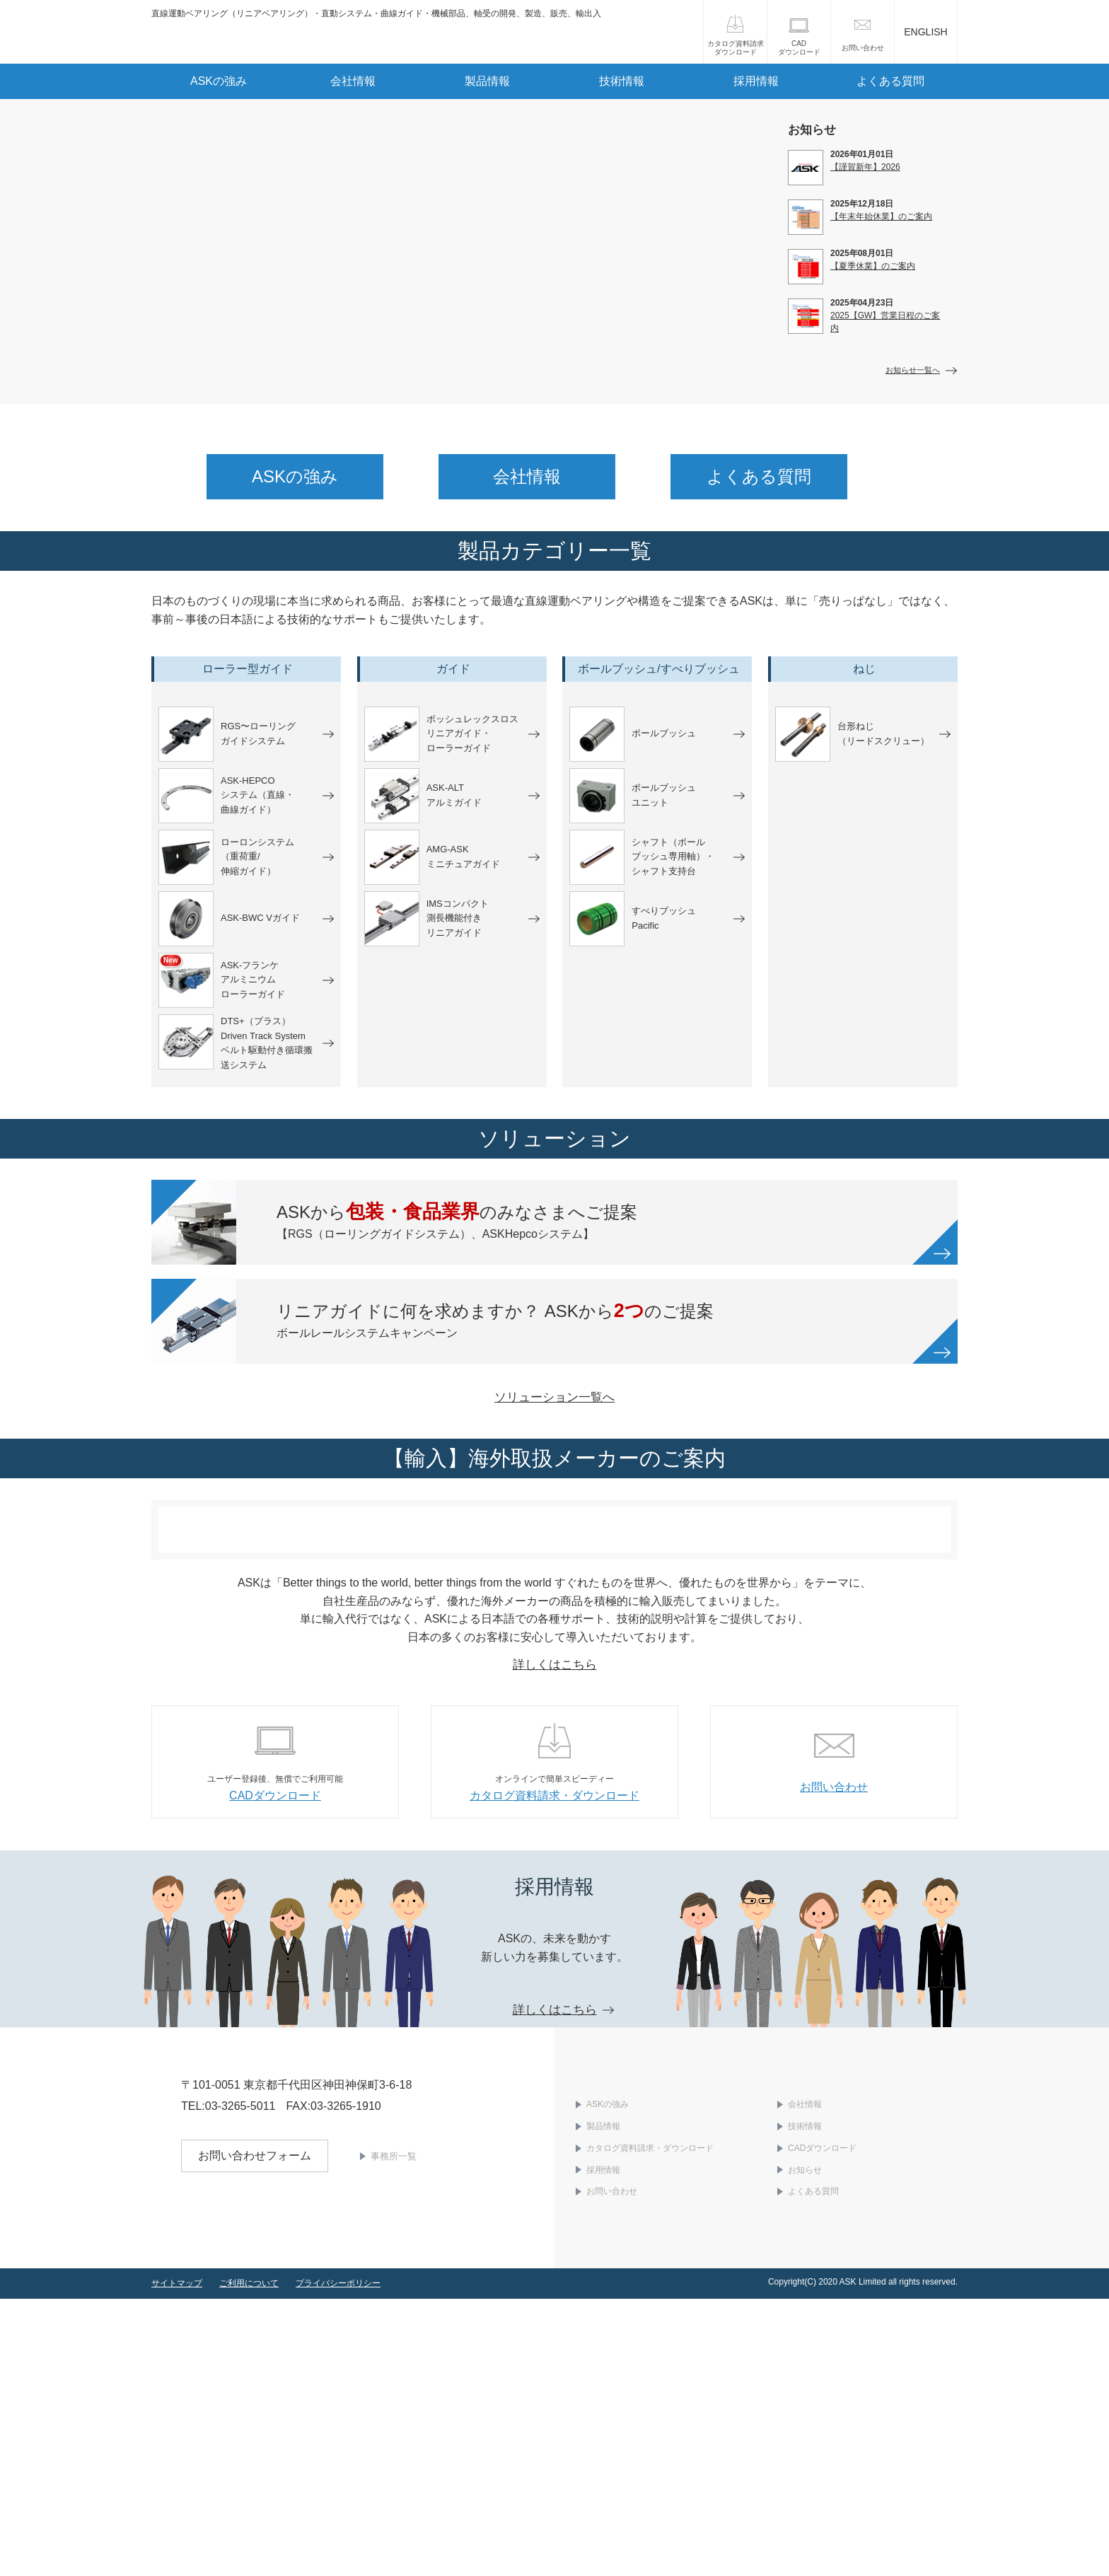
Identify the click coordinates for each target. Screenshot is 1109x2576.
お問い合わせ (863, 48)
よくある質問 (890, 81)
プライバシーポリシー (338, 2560)
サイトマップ (176, 2560)
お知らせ (805, 2447)
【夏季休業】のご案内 (872, 266)
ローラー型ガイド (247, 669)
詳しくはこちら (555, 1941)
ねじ (864, 669)
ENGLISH (925, 31)
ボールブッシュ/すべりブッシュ (658, 669)
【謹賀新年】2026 (865, 167)
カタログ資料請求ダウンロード (735, 48)
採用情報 (756, 81)
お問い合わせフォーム (254, 2457)
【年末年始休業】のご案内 (881, 216)
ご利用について (249, 2560)
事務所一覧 (394, 2457)
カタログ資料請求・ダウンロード (650, 2425)
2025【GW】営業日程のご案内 (885, 322)
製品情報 (487, 81)
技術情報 (621, 81)
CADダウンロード (799, 48)
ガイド (453, 669)
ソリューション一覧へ (554, 1529)
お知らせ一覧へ (913, 370)
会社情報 (353, 81)
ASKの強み (218, 81)
